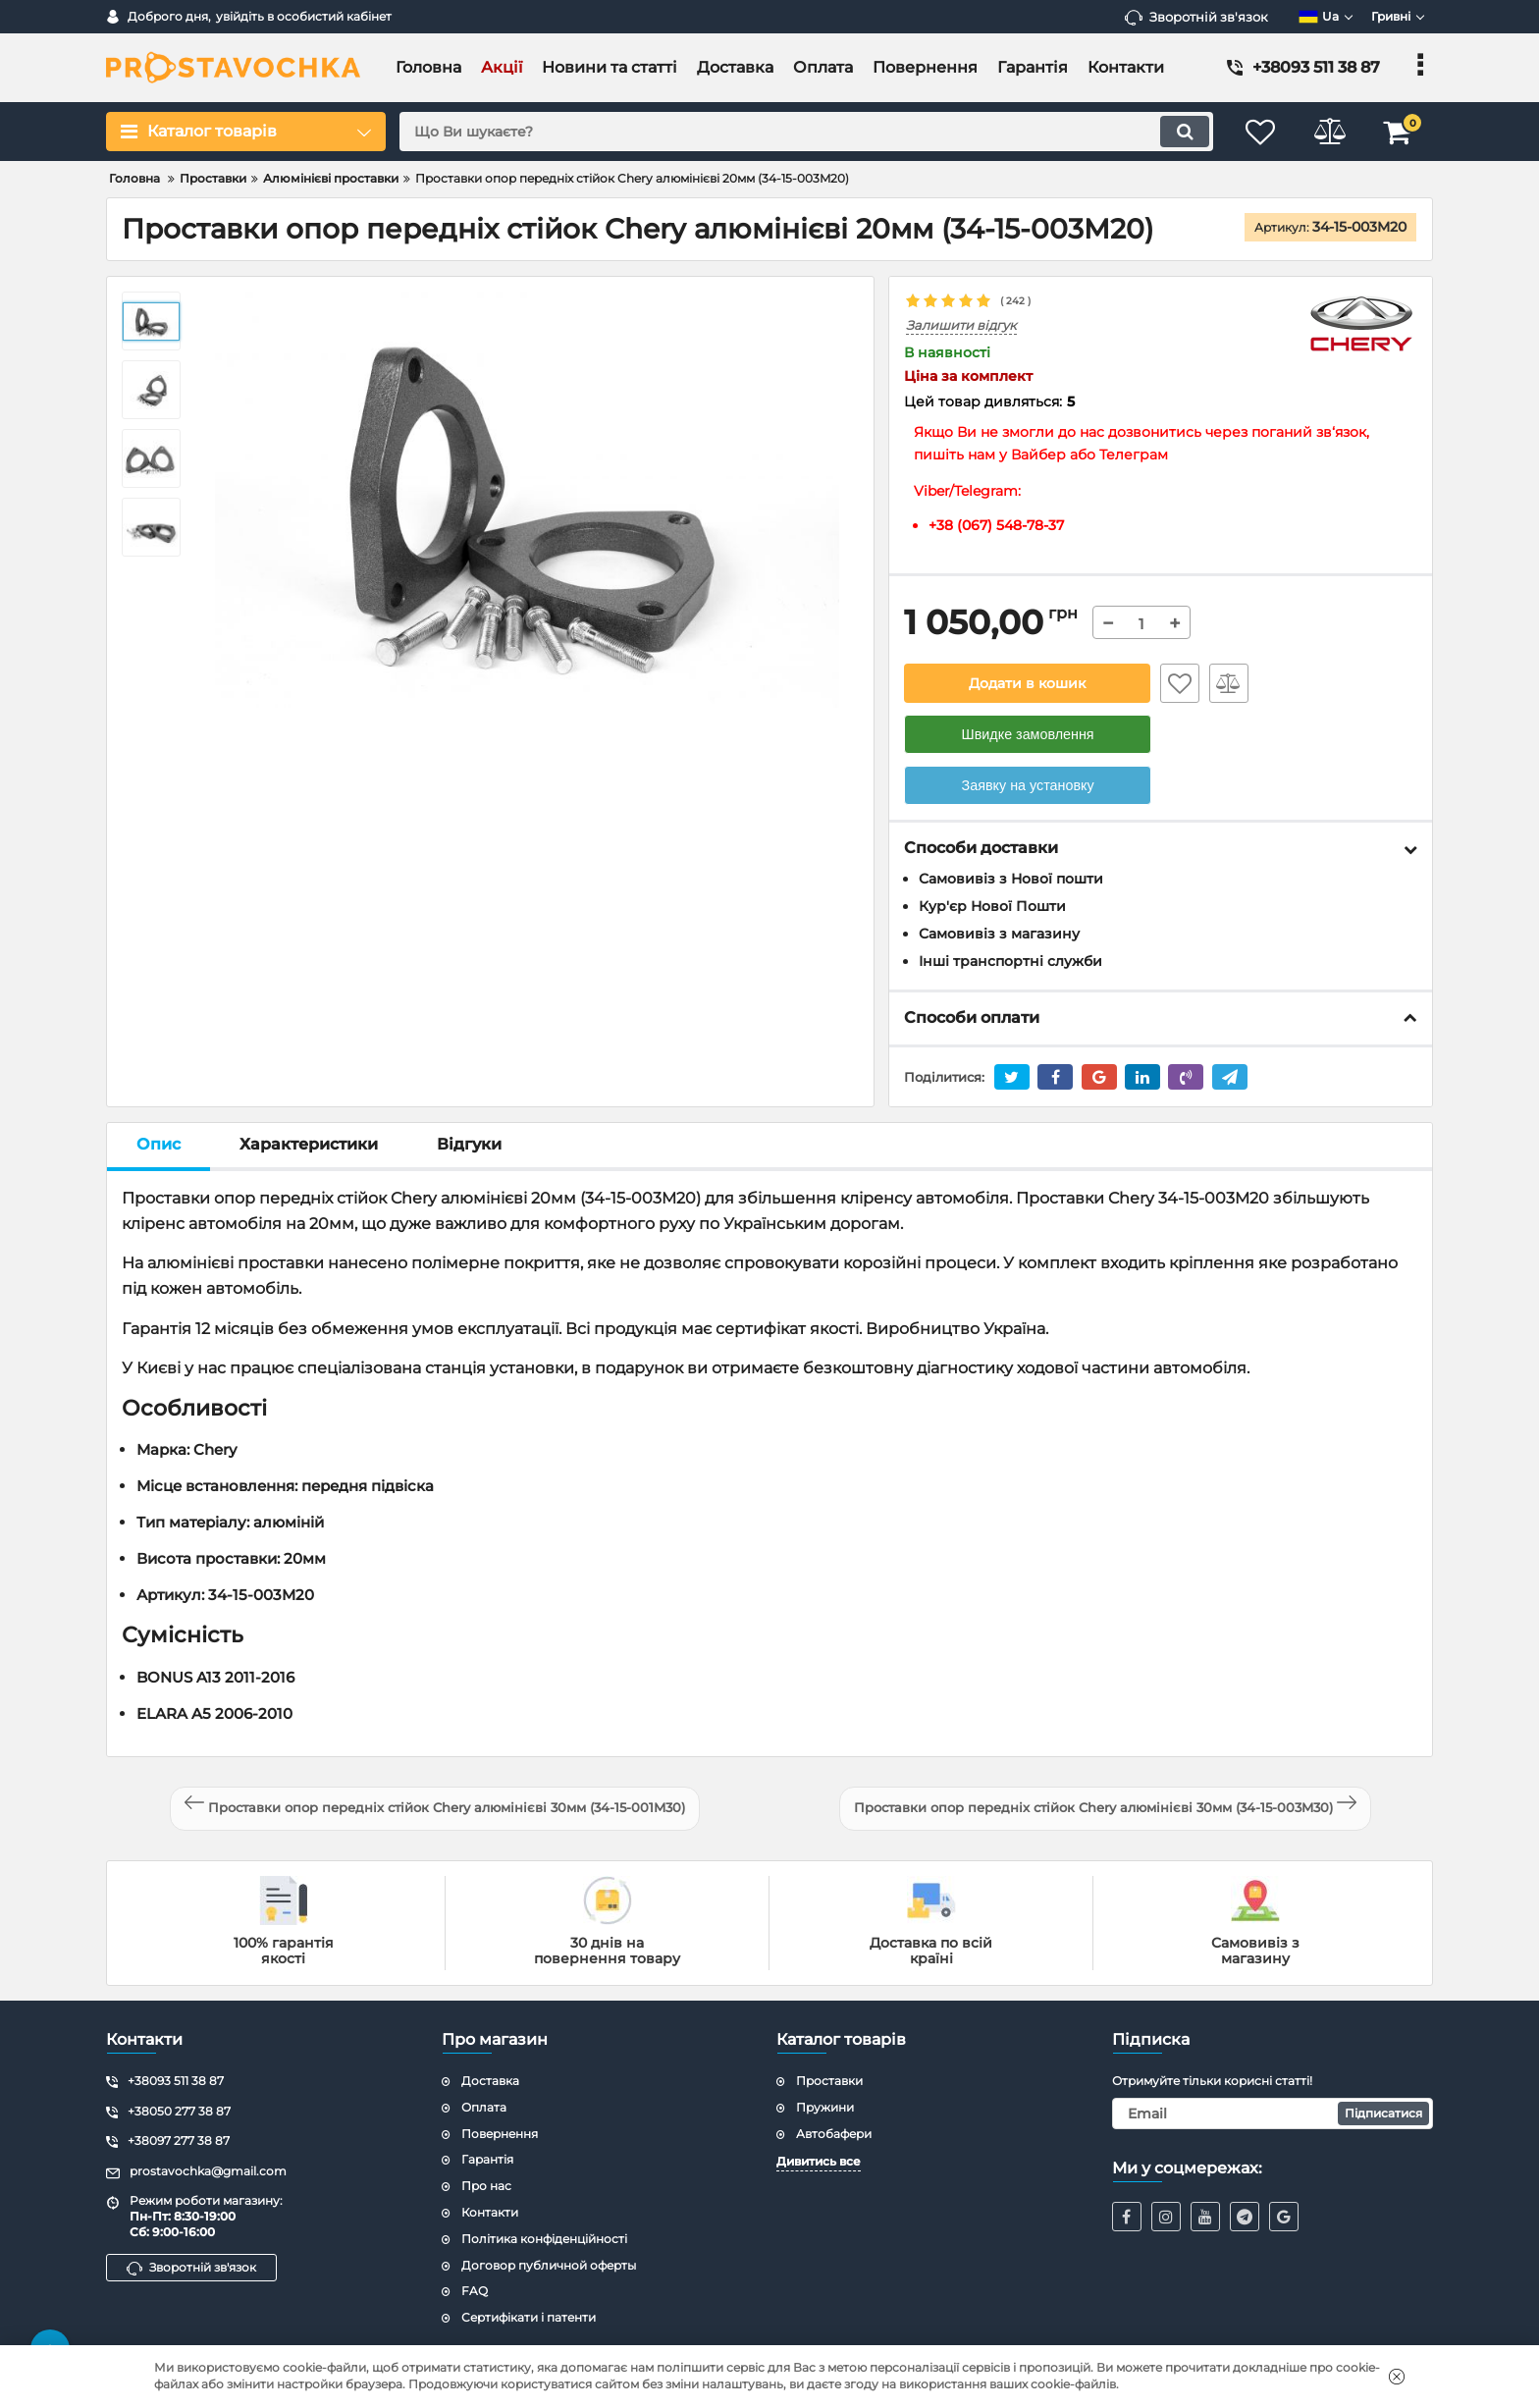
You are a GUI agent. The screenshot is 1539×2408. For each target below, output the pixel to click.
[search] (806, 131)
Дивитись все (818, 2161)
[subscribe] (1273, 2113)
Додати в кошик (1027, 683)
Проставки (829, 2080)
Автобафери (834, 2133)
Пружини (825, 2107)
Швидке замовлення (1028, 734)
